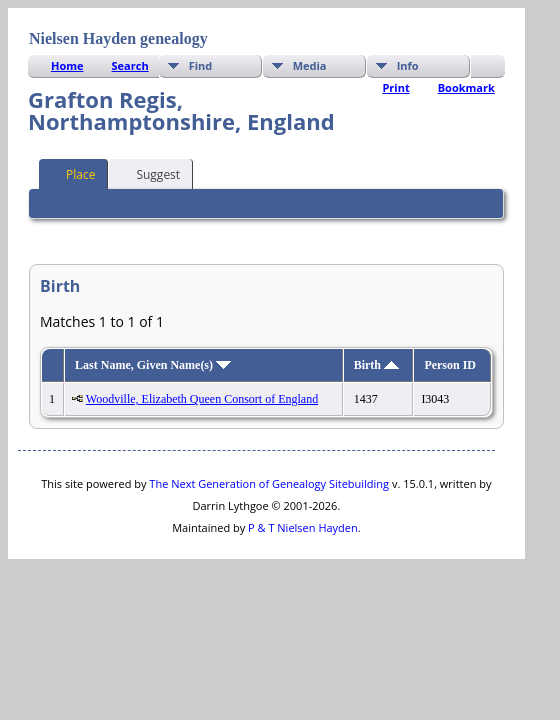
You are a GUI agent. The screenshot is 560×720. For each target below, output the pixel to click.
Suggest (149, 173)
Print (395, 87)
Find (201, 65)
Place (71, 173)
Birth (376, 365)
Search (130, 65)
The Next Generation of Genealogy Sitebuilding (269, 483)
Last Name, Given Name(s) (153, 365)
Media (310, 65)
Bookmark (466, 87)
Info (408, 65)
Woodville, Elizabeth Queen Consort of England (202, 399)
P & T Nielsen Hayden (303, 527)
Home (67, 65)
